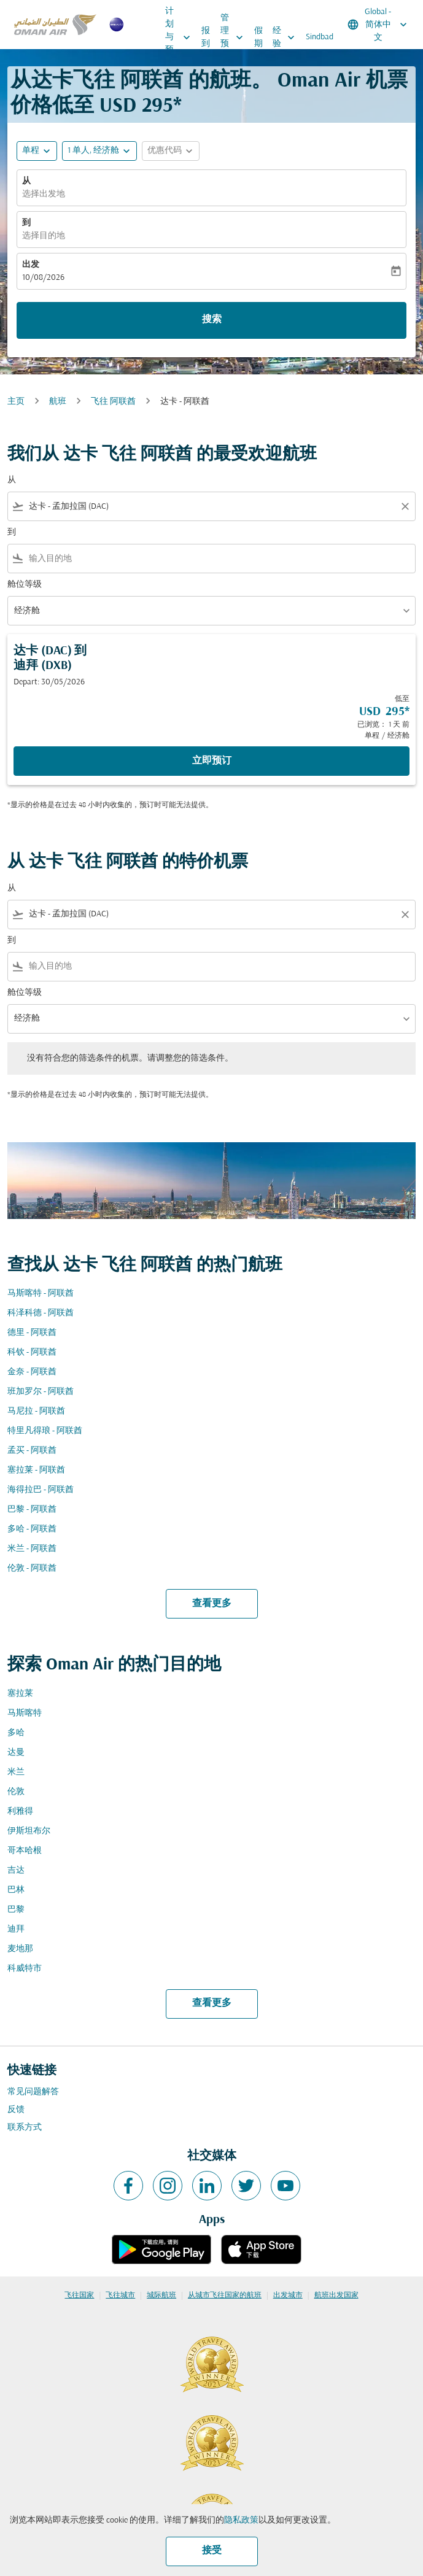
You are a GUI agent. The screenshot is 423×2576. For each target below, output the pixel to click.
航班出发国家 (336, 2295)
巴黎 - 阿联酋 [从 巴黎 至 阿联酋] (31, 1509)
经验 (287, 37)
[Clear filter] (404, 506)
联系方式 (24, 2127)
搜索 (212, 320)
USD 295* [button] (140, 106)
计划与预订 (180, 37)
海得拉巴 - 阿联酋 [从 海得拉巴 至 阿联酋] (40, 1490)
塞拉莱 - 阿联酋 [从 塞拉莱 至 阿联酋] (36, 1470)
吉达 (16, 1870)
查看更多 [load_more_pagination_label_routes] (211, 1604)
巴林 (16, 1890)
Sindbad (319, 37)
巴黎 (16, 1909)
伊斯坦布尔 (28, 1831)
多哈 (16, 1733)
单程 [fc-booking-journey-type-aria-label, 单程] (30, 150)
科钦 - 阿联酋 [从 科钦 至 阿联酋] (31, 1352)
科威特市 (24, 1968)
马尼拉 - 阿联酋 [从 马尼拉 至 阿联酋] (36, 1411)
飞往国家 (79, 2295)
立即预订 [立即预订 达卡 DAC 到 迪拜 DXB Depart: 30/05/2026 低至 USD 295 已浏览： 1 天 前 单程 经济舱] (211, 761)
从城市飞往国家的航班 (225, 2295)
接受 (212, 2551)
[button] (99, 151)
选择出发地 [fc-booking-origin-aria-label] (43, 194)
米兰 (16, 1772)
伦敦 (16, 1792)
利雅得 (20, 1811)
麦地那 (20, 1949)
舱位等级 (24, 584)
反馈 (16, 2109)
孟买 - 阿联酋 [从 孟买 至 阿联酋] (31, 1450)
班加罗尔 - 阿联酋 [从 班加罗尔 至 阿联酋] (40, 1391)
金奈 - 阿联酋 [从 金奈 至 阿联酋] (31, 1372)
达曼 (16, 1752)
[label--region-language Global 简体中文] (378, 24)
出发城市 (288, 2295)
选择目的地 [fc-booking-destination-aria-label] (43, 236)
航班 (57, 401)
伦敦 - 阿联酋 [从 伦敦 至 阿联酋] (31, 1568)
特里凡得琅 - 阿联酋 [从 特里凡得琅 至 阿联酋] (44, 1431)
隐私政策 (241, 2520)
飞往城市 (120, 2295)
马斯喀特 (24, 1713)
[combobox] (211, 506)
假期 (258, 37)
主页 (16, 401)
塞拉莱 (20, 1693)
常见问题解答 (33, 2092)
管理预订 (234, 37)
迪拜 (16, 1929)
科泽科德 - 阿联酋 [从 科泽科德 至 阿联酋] (40, 1313)
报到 (205, 37)
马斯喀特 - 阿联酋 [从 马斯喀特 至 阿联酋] (40, 1293)
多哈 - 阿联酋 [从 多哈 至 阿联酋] (31, 1529)
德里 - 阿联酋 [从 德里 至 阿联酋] (31, 1332)
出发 (30, 264)
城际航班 (161, 2295)
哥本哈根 (24, 1850)
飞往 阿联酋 (113, 401)
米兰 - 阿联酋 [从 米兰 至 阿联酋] (31, 1548)
